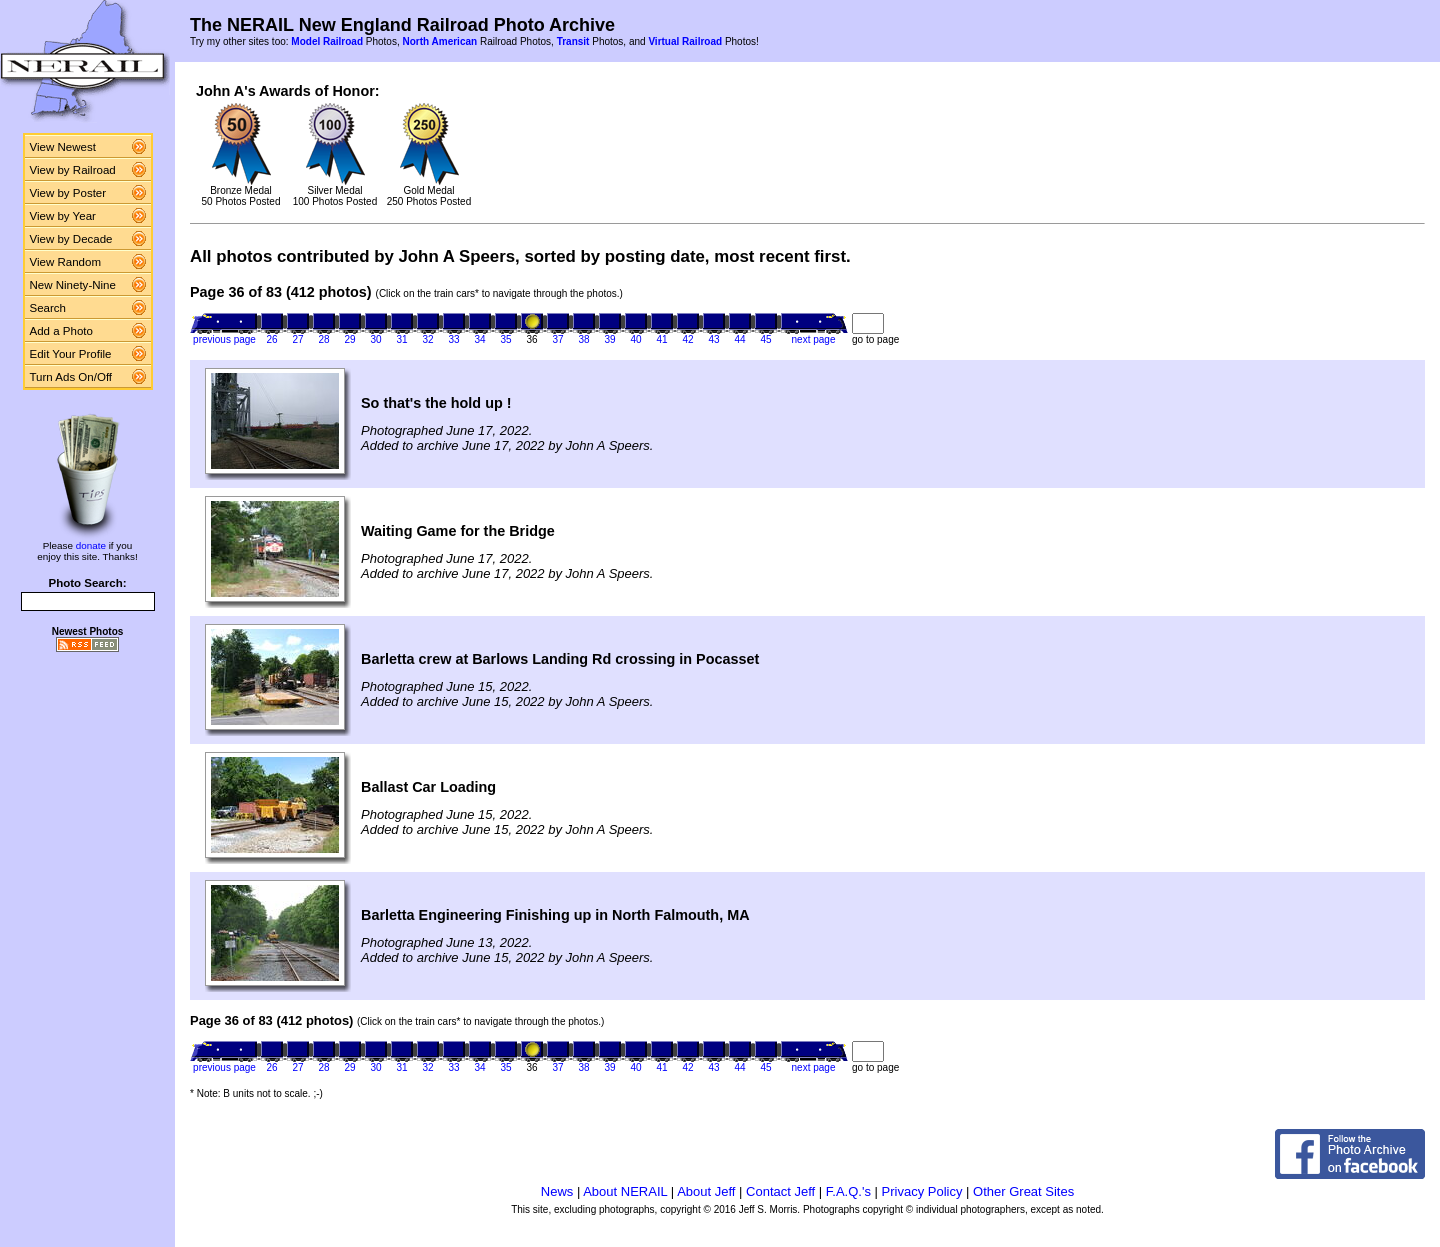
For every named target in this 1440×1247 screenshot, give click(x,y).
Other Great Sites (1023, 1191)
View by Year (63, 216)
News (557, 1191)
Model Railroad (327, 41)
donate (91, 545)
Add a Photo (61, 331)
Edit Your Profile (71, 354)
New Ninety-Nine (73, 285)
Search (48, 308)
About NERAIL (625, 1191)
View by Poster (68, 193)
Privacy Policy (922, 1191)
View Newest (63, 147)
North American (439, 41)
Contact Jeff (780, 1191)
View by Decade (71, 239)
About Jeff (706, 1191)
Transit (573, 41)
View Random (65, 262)
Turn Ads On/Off (71, 377)
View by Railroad (73, 170)
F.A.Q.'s (848, 1191)
